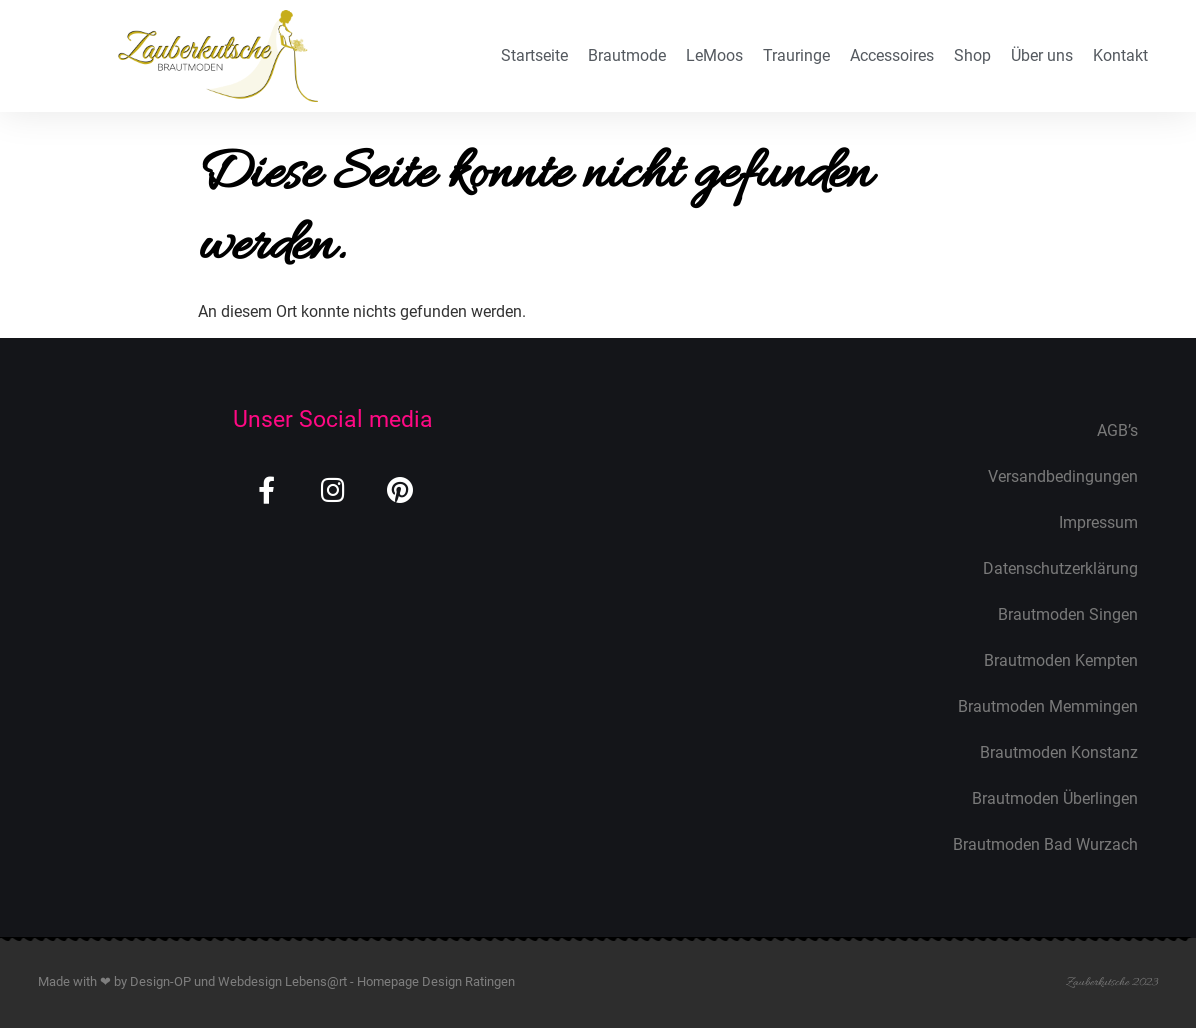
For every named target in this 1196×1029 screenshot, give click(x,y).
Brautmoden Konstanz (1059, 752)
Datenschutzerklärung (1060, 568)
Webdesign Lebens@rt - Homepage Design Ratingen (366, 981)
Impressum (1098, 522)
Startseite (534, 55)
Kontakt (1120, 55)
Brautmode (627, 55)
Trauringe (796, 55)
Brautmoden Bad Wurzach (1045, 844)
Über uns (1042, 55)
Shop (972, 55)
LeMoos (714, 55)
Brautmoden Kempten (1061, 660)
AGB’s (1117, 430)
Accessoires (892, 55)
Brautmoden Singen (1068, 614)
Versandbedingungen (1063, 476)
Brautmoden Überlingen (1055, 798)
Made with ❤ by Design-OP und (128, 981)
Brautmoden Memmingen (1048, 706)
